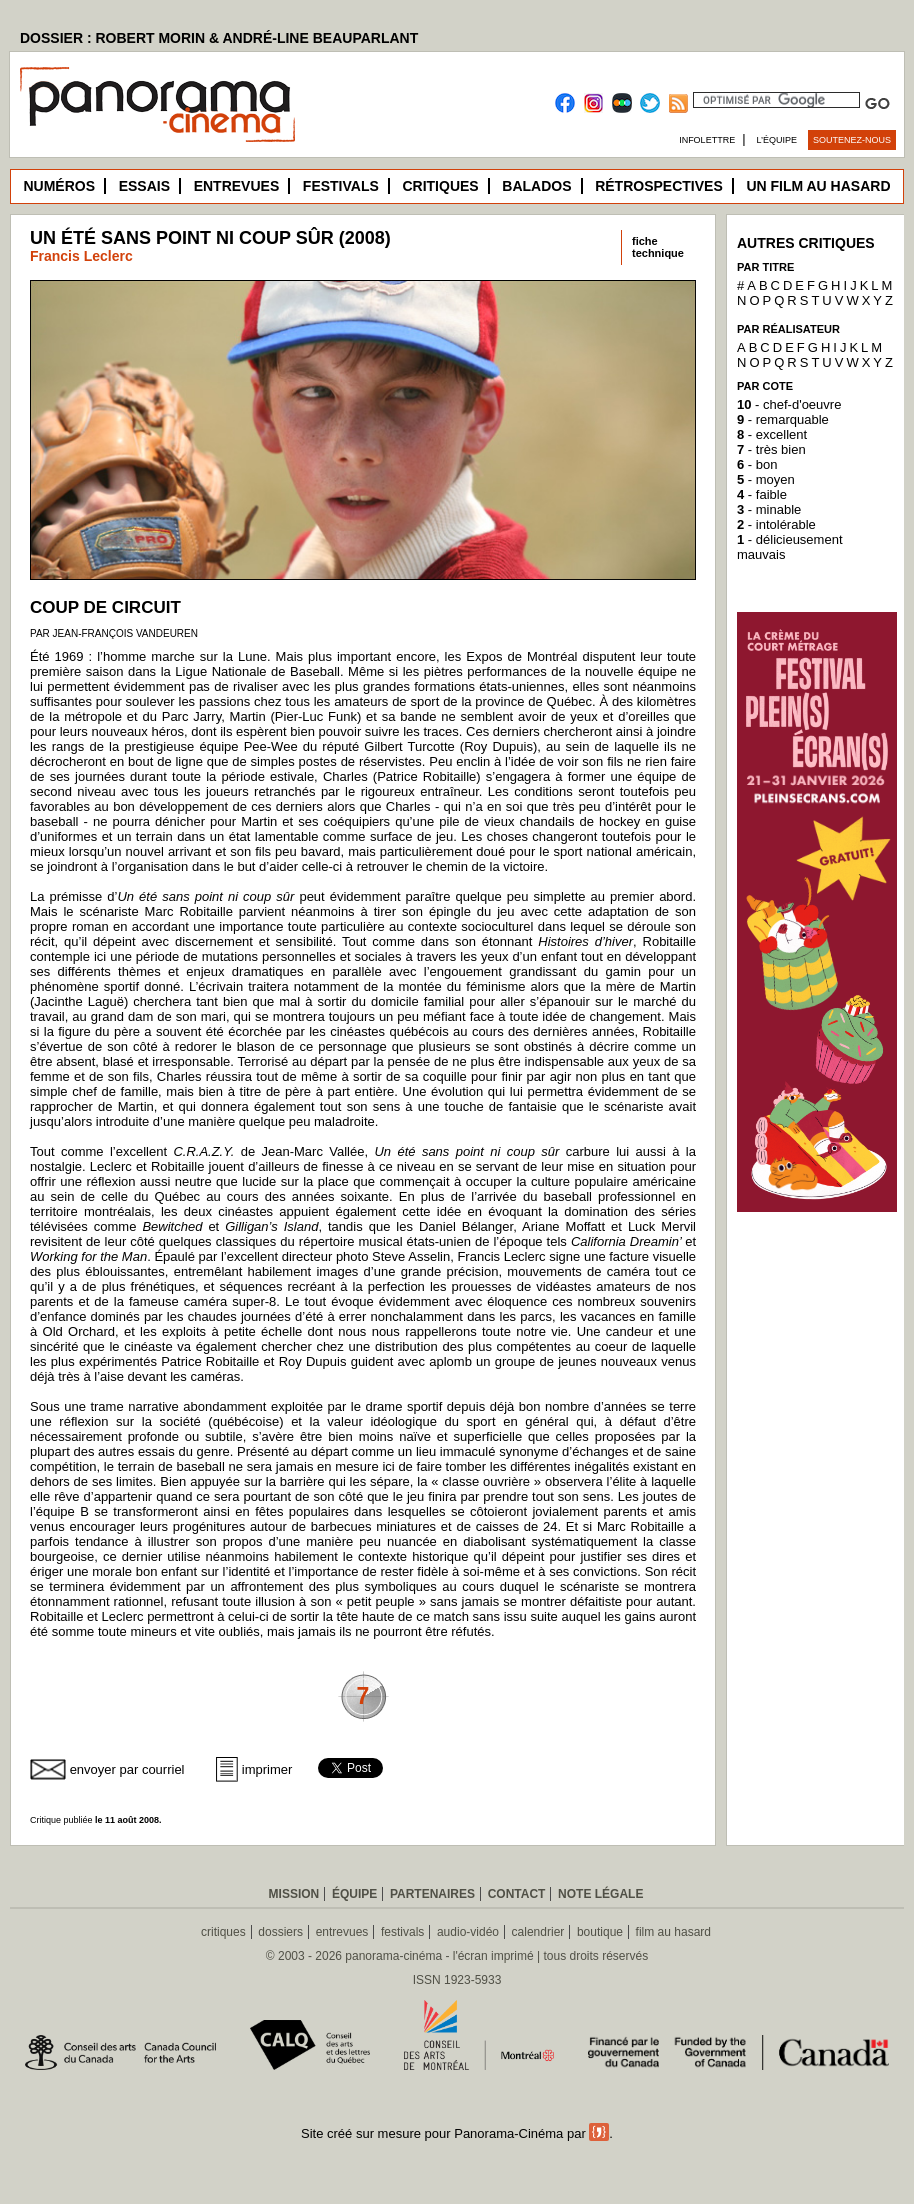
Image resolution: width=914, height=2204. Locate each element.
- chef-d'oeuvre (789, 404)
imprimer (267, 1769)
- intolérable (776, 524)
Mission (294, 1894)
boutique (600, 1932)
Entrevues (237, 186)
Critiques (440, 186)
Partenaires (432, 1894)
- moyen (766, 479)
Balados (536, 186)
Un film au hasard (818, 186)
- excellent (772, 434)
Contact (517, 1894)
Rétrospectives (659, 186)
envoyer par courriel (127, 1769)
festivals (402, 1932)
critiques (223, 1932)
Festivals (341, 186)
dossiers (280, 1932)
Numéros (59, 186)
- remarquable (783, 419)
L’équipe (777, 140)
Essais (144, 186)
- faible (762, 494)
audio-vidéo (468, 1932)
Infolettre (707, 140)
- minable (769, 509)
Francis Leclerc (81, 256)
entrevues (342, 1932)
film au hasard (673, 1932)
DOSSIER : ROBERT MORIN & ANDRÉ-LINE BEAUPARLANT (219, 38)
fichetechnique (658, 247)
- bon (757, 464)
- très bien (771, 449)
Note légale (600, 1894)
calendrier (538, 1932)
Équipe (354, 1894)
